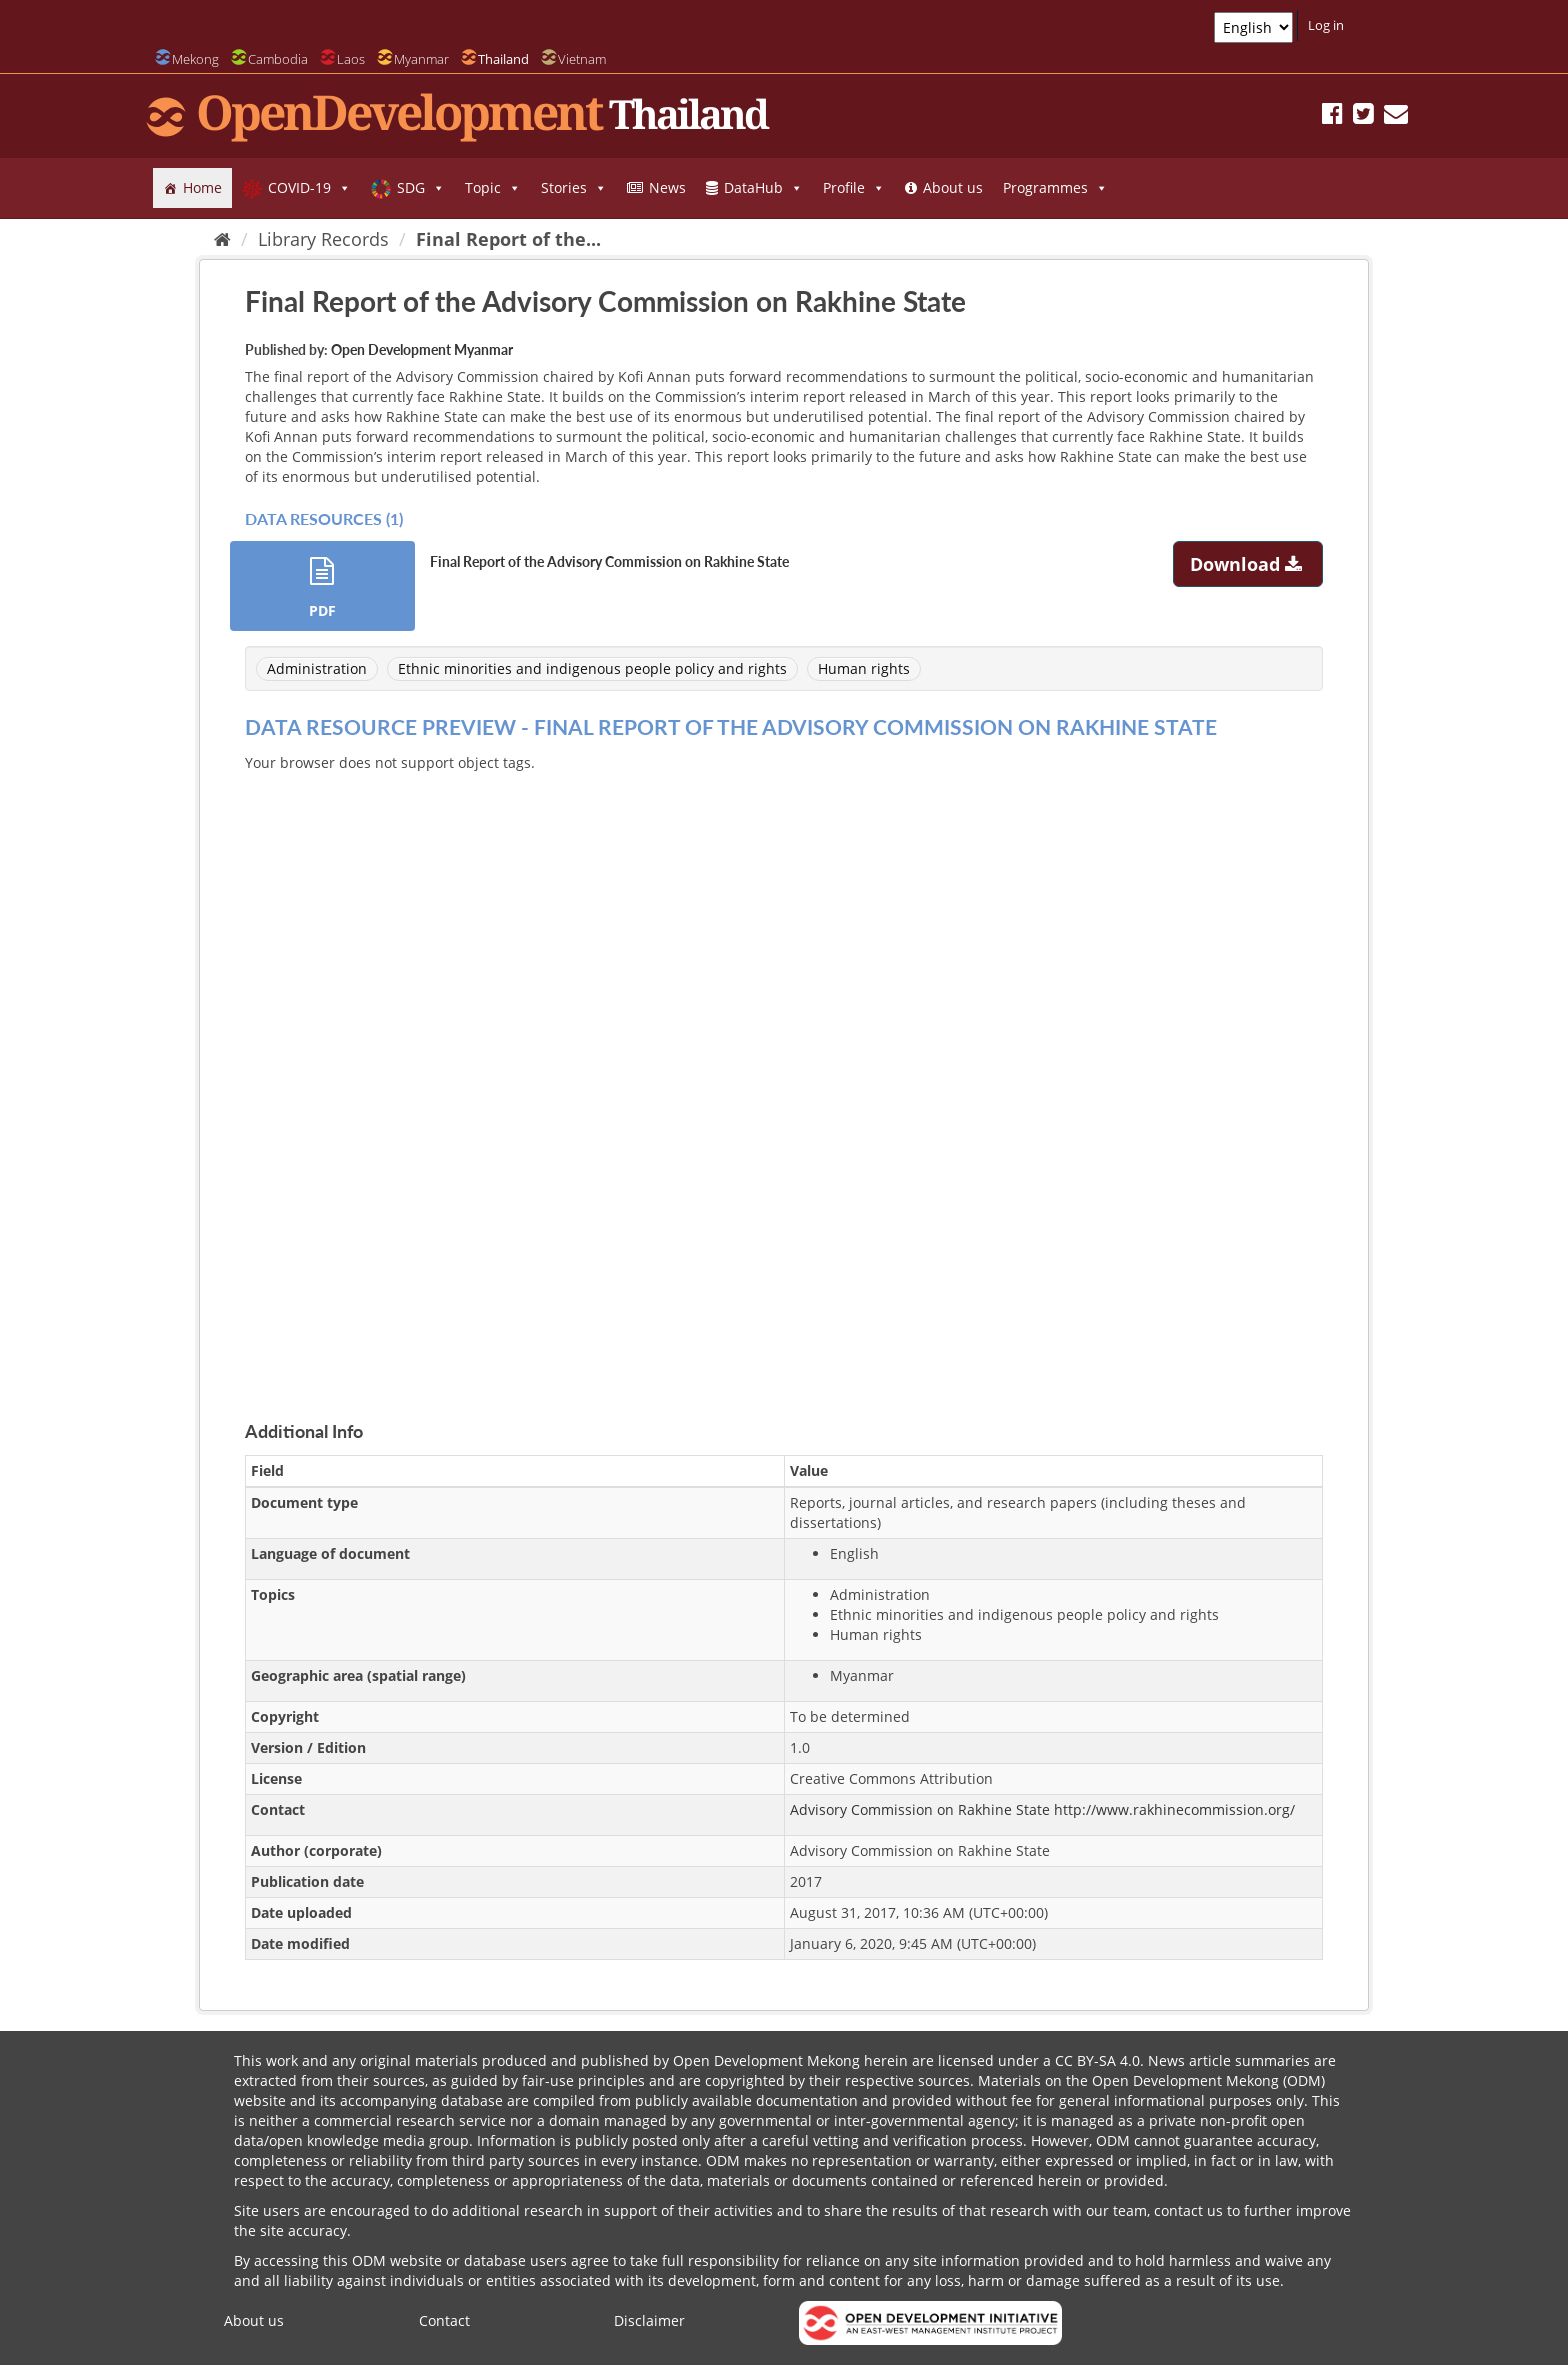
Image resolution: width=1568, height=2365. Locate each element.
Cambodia (278, 59)
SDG (421, 188)
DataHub (763, 188)
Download (1248, 564)
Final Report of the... (508, 239)
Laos (351, 59)
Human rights (864, 668)
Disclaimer (649, 2320)
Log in (1326, 25)
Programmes (1055, 188)
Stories (574, 188)
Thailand (503, 59)
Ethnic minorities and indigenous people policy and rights (592, 668)
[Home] (222, 239)
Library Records (323, 239)
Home (202, 187)
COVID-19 (309, 188)
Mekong (195, 59)
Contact (444, 2320)
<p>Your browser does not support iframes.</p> (784, 1073)
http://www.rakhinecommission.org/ (1174, 1809)
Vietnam (582, 59)
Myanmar (421, 59)
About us (953, 187)
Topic (493, 188)
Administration (317, 668)
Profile (854, 188)
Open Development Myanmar (422, 349)
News (667, 187)
